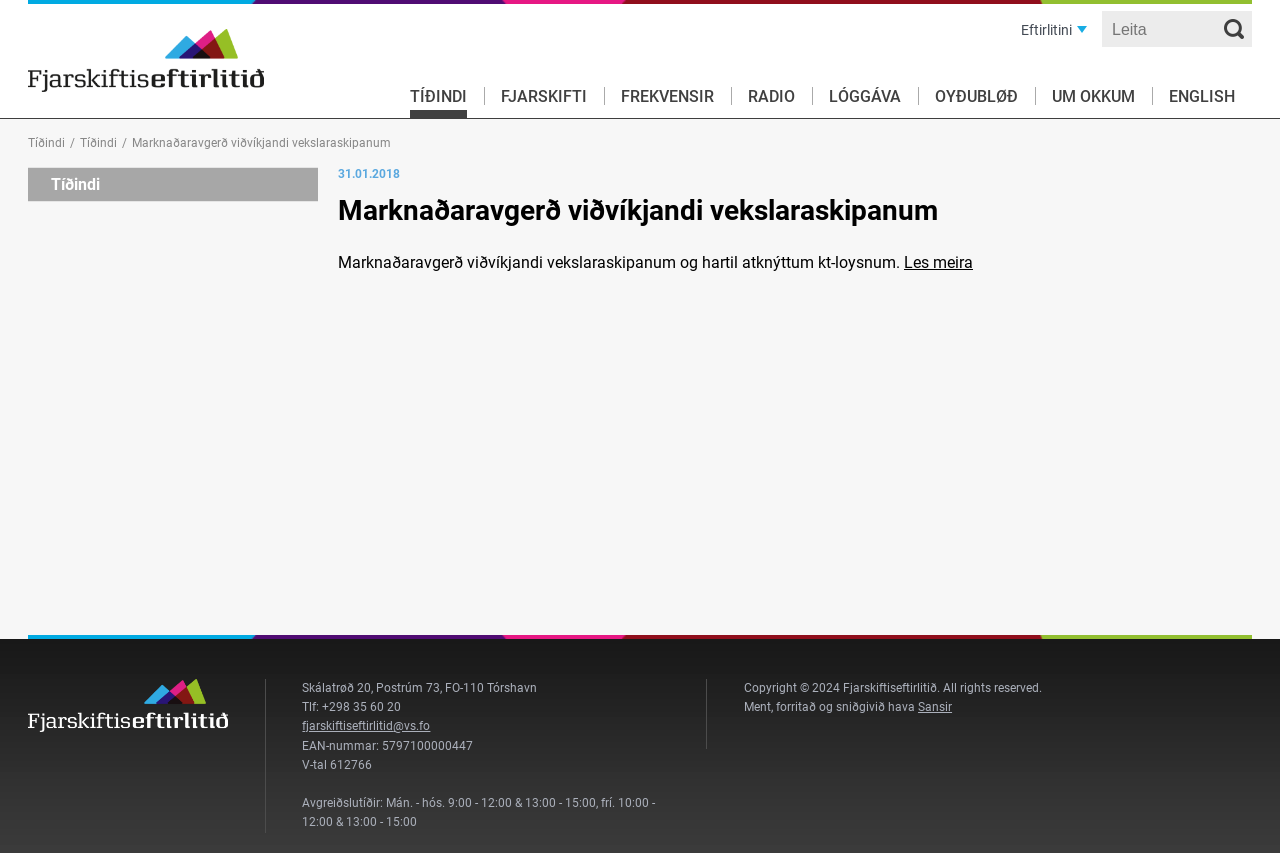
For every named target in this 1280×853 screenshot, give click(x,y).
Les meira (938, 262)
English (1202, 96)
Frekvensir (667, 96)
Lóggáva (865, 96)
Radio (771, 96)
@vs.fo (411, 726)
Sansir (935, 707)
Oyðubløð (976, 96)
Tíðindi (438, 96)
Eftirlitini (1046, 30)
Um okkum (1093, 96)
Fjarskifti (544, 96)
